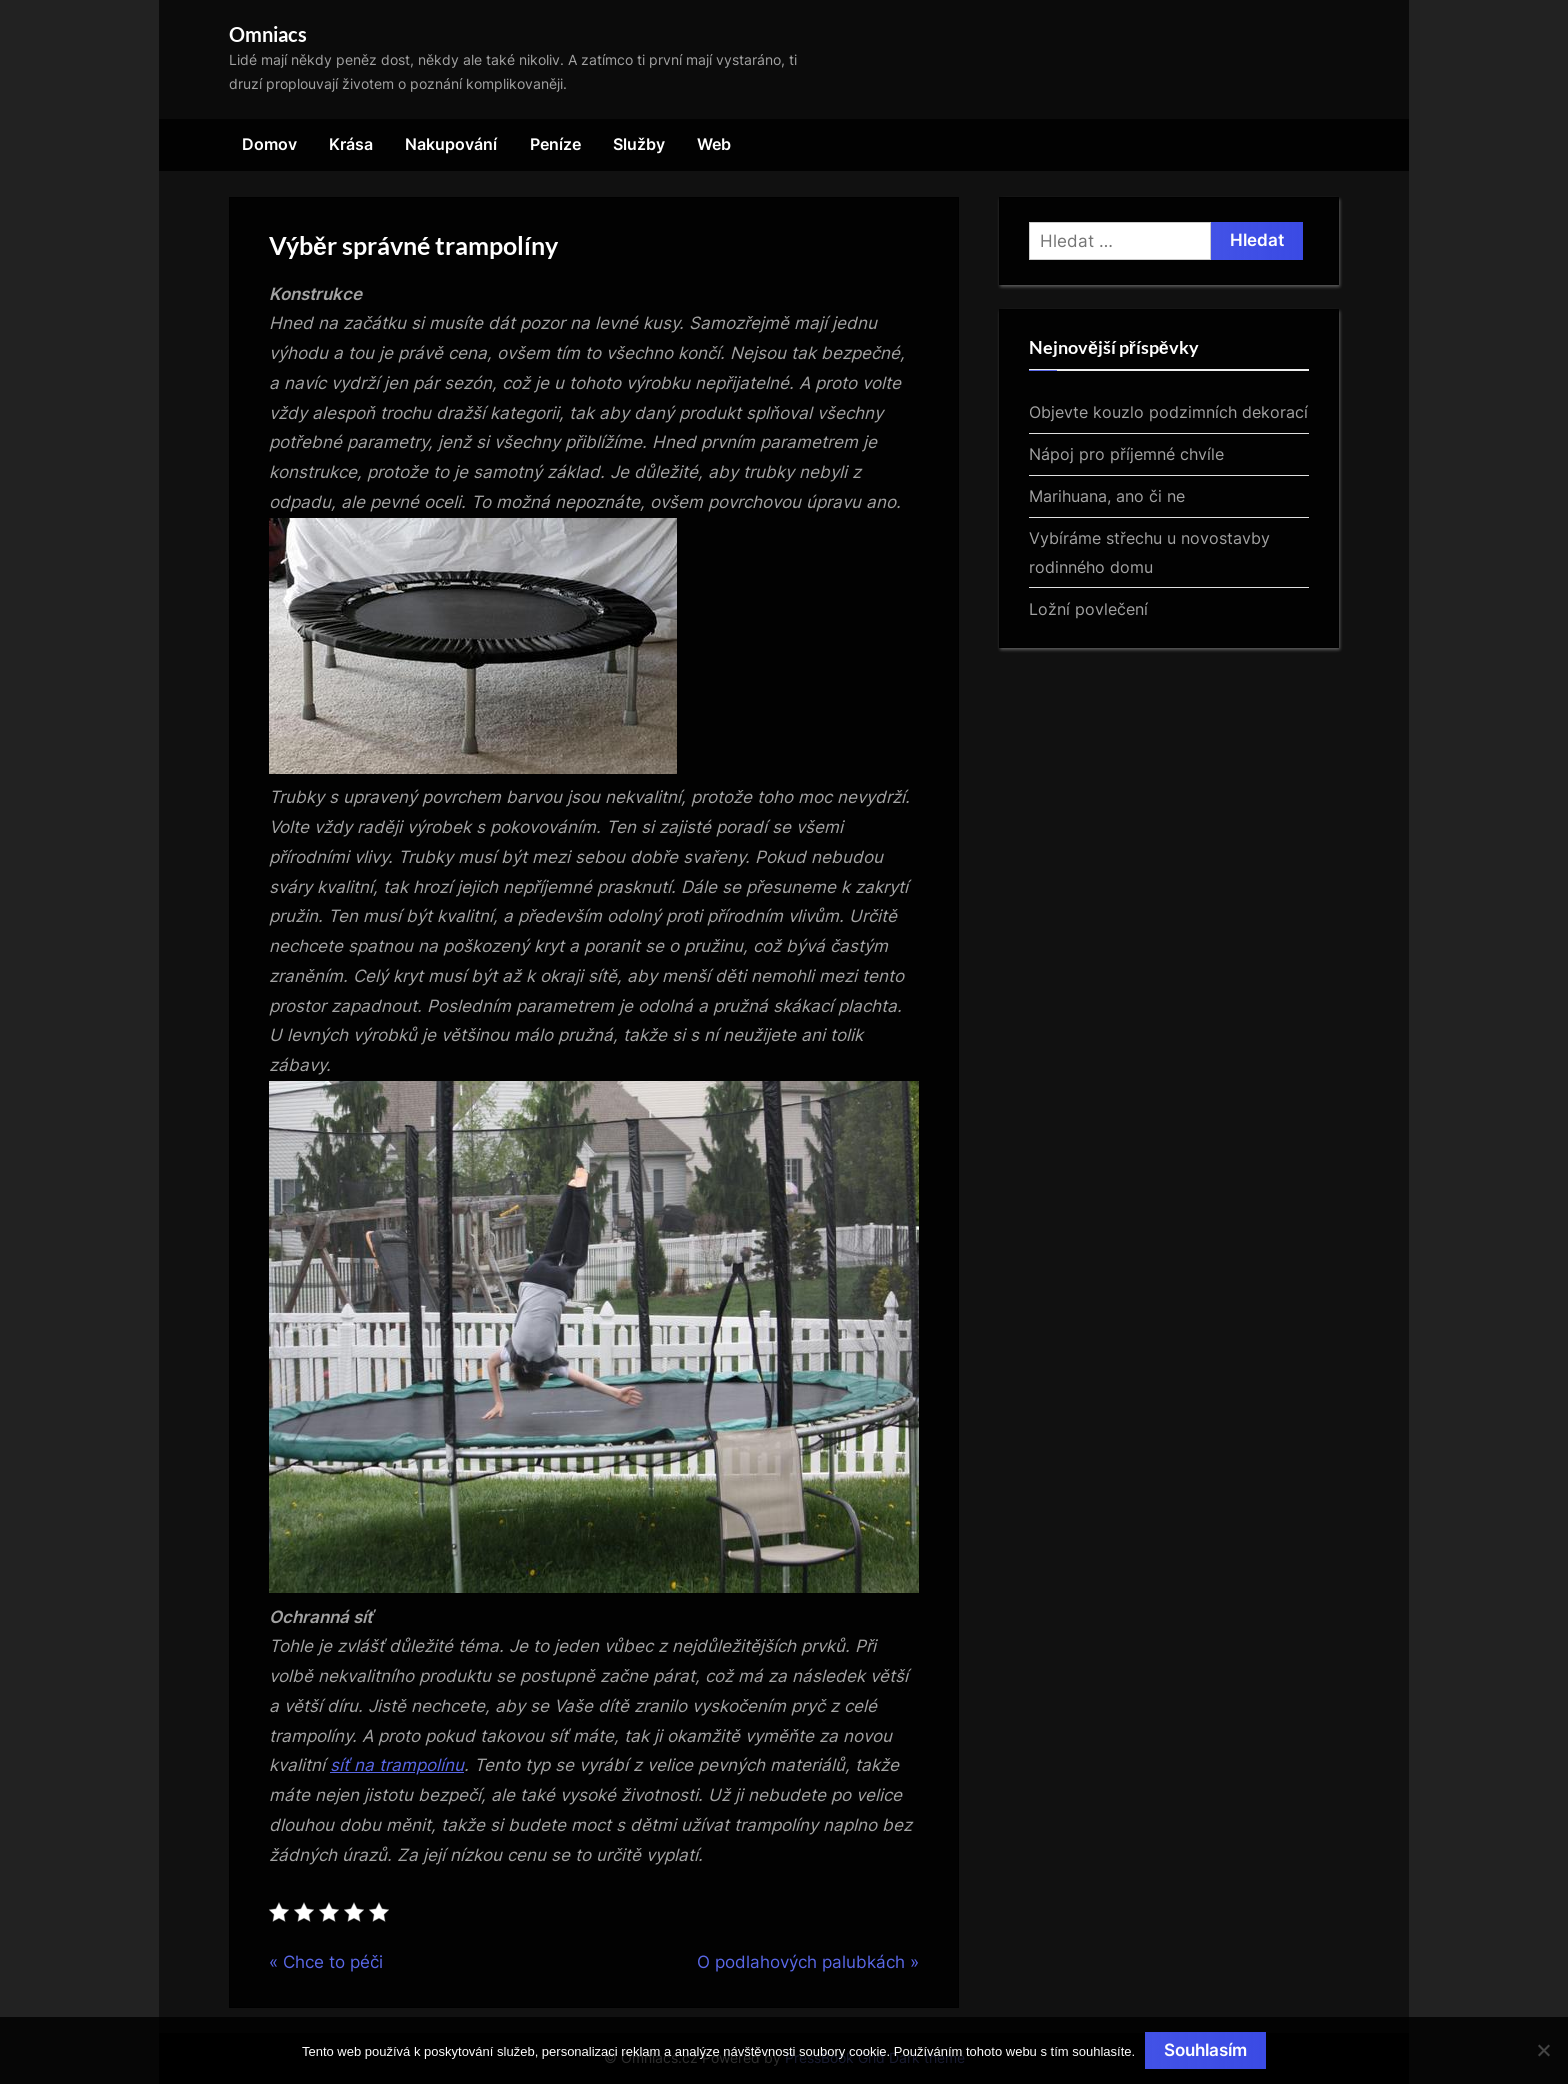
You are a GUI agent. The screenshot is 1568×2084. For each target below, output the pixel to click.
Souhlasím (1205, 2050)
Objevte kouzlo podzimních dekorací (1168, 412)
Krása (351, 144)
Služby (639, 144)
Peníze (555, 144)
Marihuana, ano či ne (1107, 496)
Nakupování (451, 144)
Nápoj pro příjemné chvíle (1126, 454)
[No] (1543, 2050)
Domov (269, 144)
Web (714, 144)
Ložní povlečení (1088, 609)
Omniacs (268, 34)
